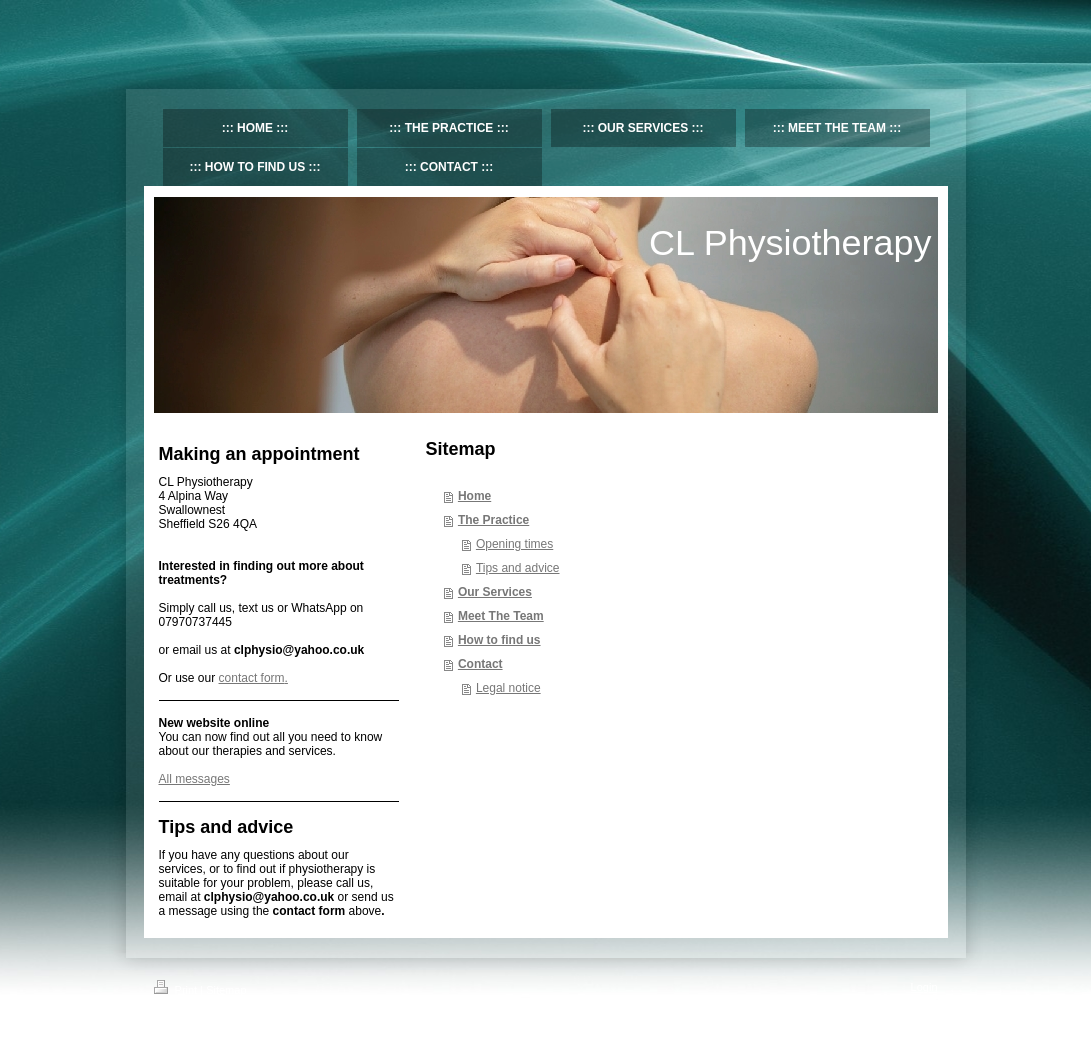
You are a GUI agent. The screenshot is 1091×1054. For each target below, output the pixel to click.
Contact (480, 664)
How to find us (499, 640)
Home (474, 496)
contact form (252, 678)
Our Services (495, 592)
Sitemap (226, 990)
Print (177, 990)
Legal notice (508, 688)
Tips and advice (518, 568)
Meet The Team (501, 616)
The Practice (493, 520)
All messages (194, 779)
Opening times (514, 544)
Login (924, 987)
